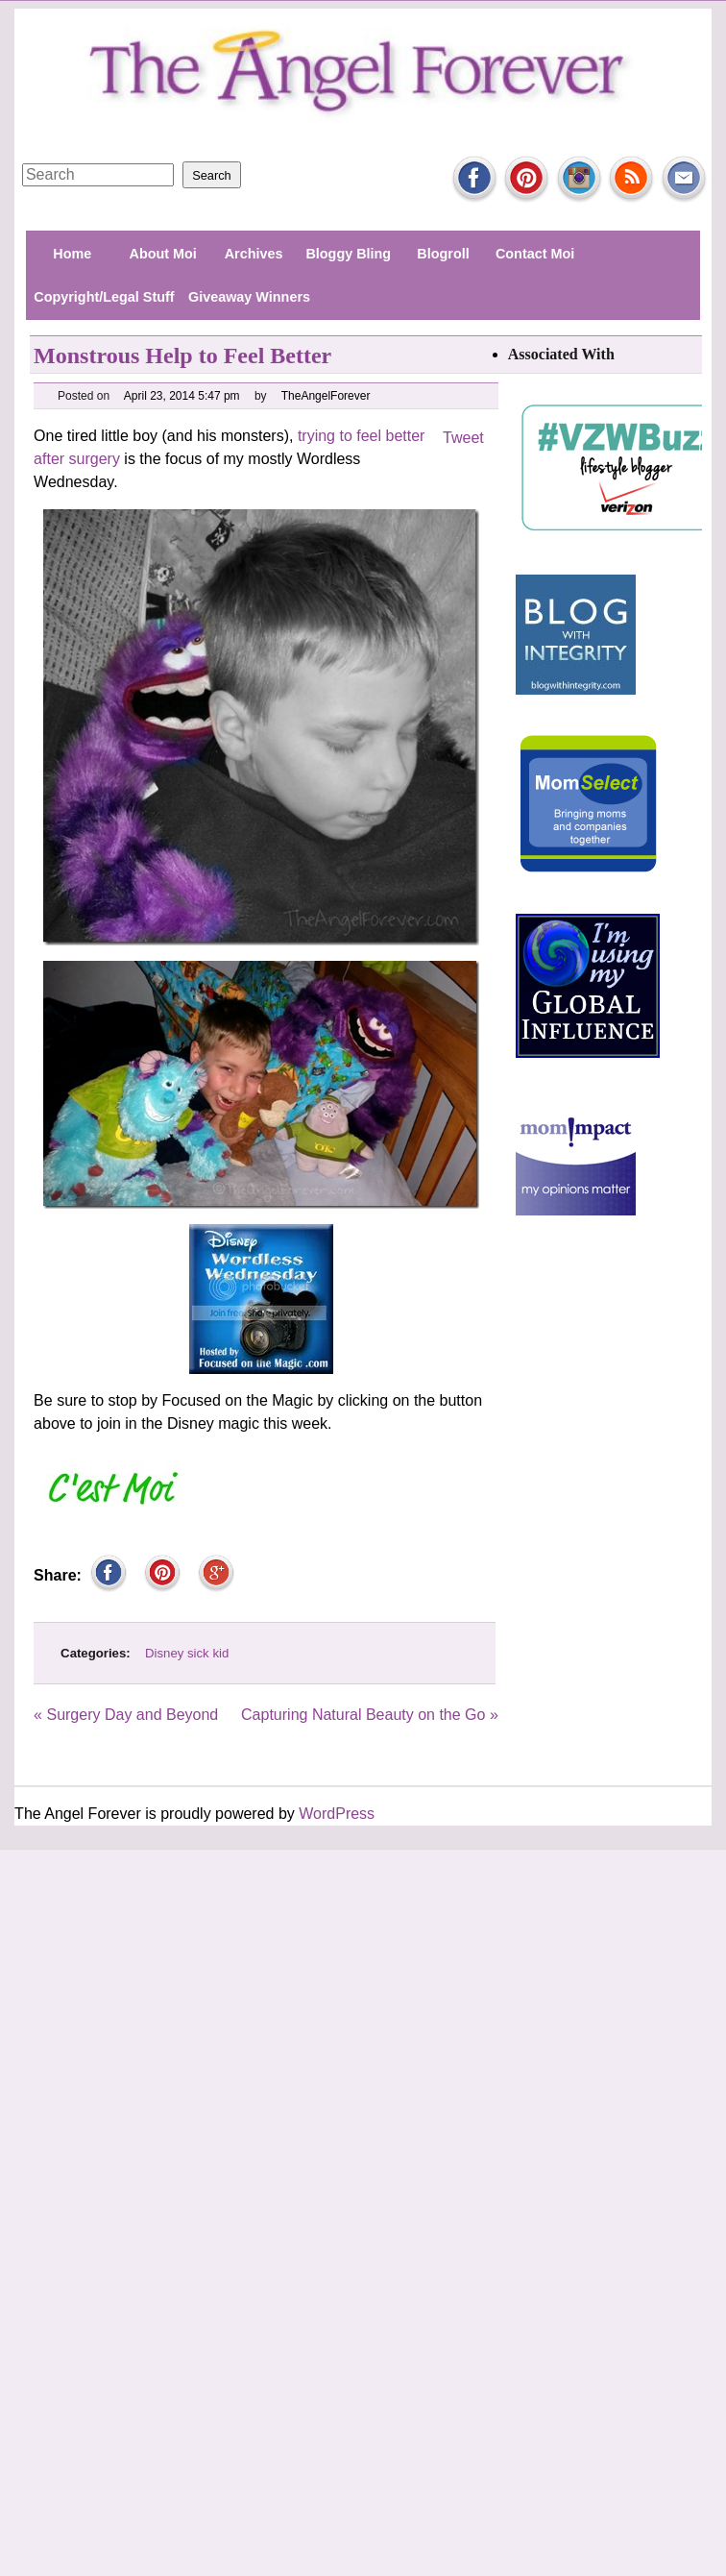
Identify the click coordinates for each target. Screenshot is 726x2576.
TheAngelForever (327, 396)
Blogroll (443, 253)
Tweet (463, 437)
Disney (164, 1653)
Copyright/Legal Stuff (104, 297)
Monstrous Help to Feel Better (182, 355)
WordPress (337, 1813)
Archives (254, 253)
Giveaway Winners (249, 297)
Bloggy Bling (348, 253)
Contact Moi (535, 253)
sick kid (208, 1653)
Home (72, 253)
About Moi (163, 253)
